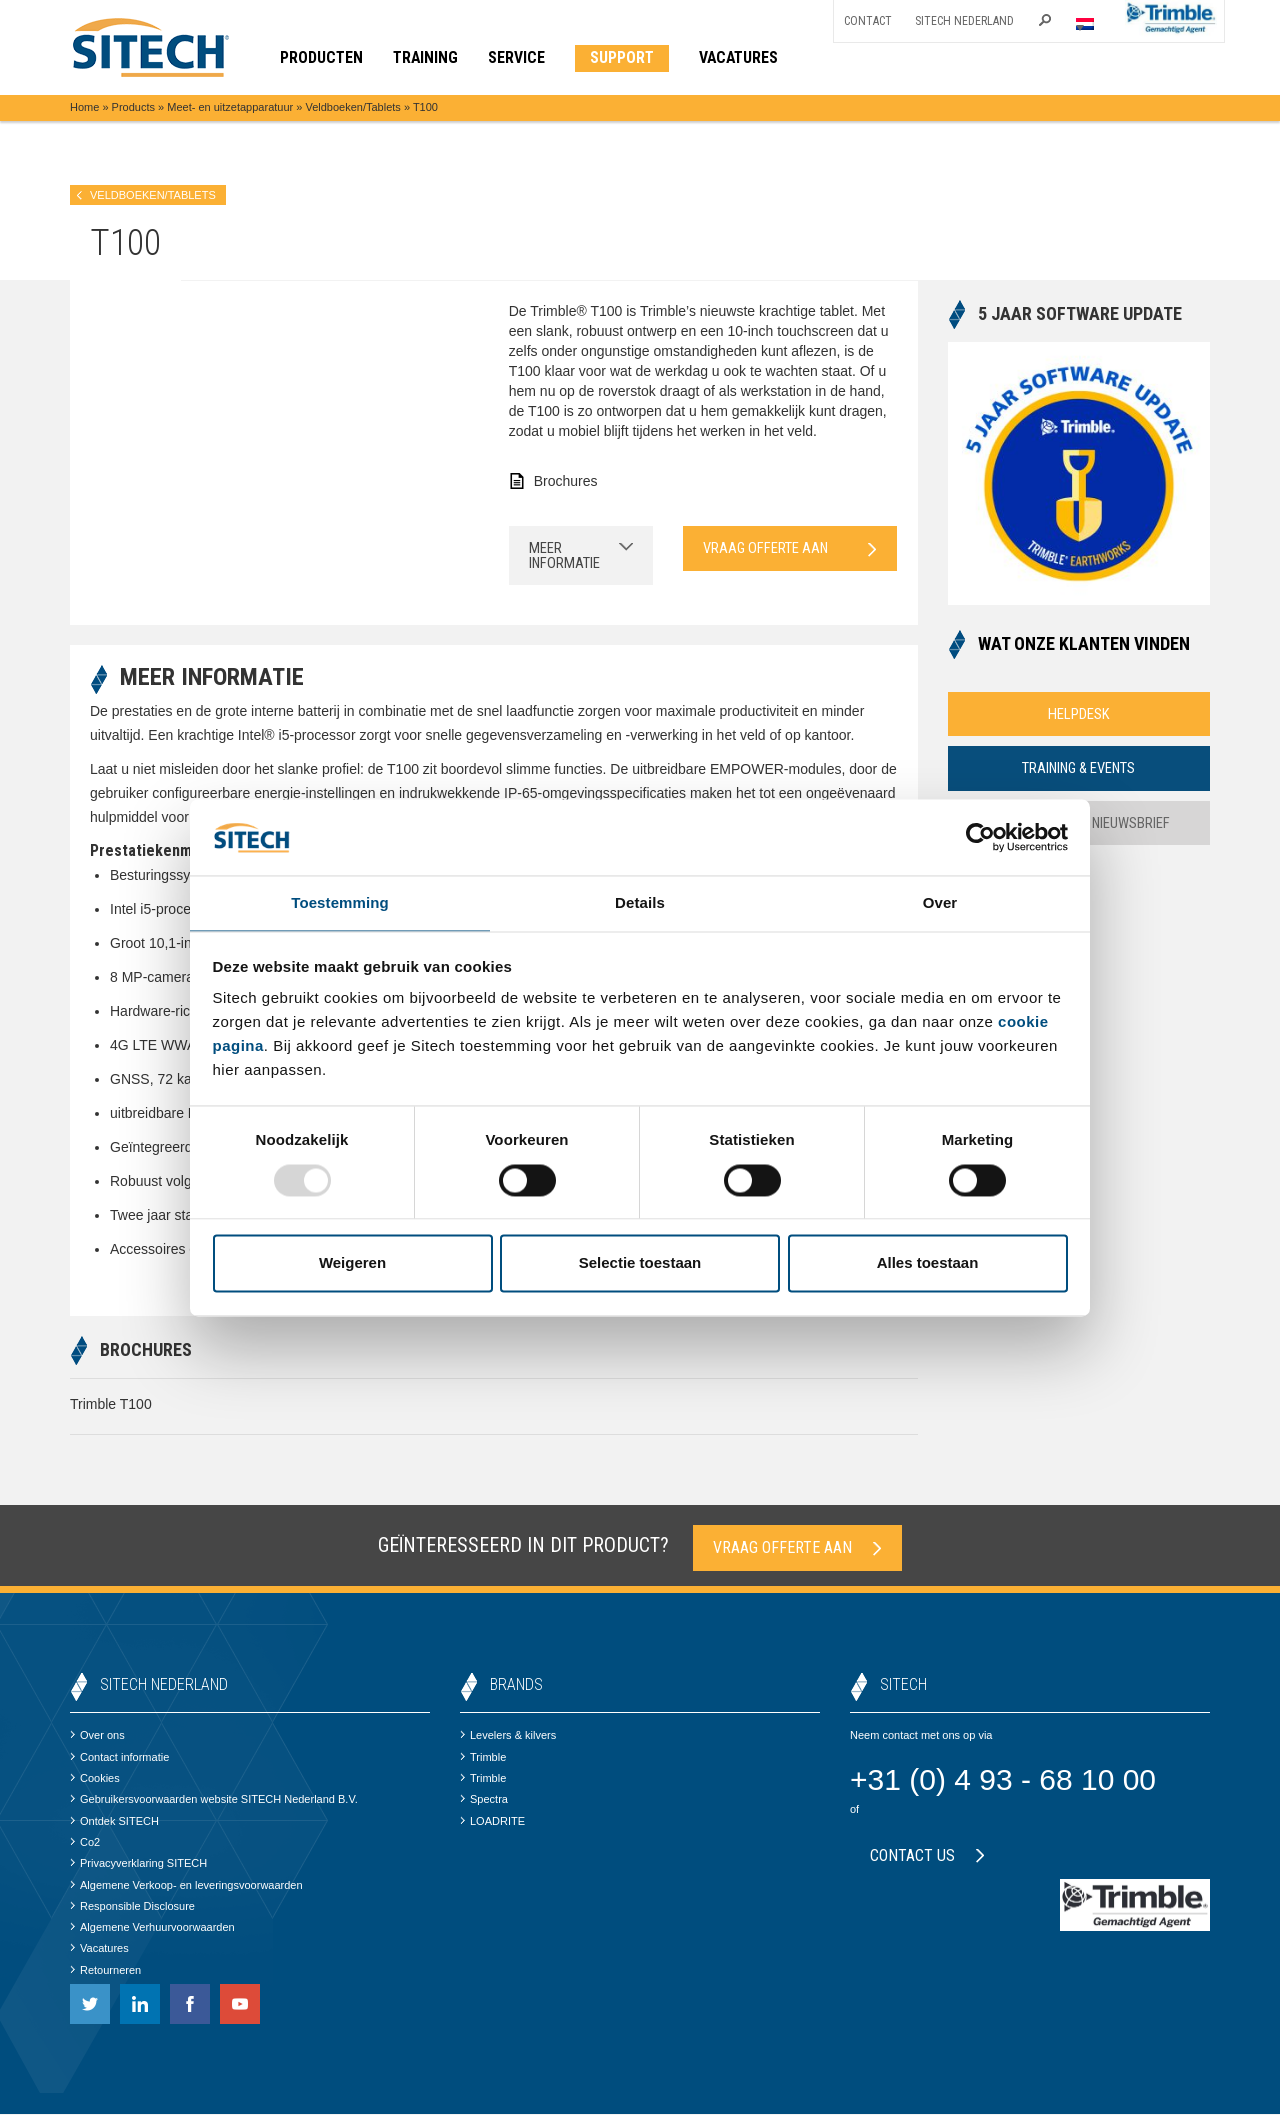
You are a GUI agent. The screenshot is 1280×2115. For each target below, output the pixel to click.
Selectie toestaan (640, 1264)
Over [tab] (940, 902)
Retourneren (105, 1971)
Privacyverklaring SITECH (138, 1864)
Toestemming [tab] (340, 902)
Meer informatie (581, 555)
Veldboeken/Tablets (352, 107)
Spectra (484, 1800)
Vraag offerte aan (790, 548)
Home (84, 107)
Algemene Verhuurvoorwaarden (152, 1928)
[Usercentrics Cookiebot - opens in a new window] (980, 836)
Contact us (927, 1856)
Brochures (566, 481)
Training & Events (1079, 769)
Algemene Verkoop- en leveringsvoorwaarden (186, 1885)
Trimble (483, 1758)
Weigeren (352, 1264)
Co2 (85, 1843)
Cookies (95, 1779)
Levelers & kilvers (508, 1736)
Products (133, 107)
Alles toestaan (928, 1264)
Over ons (97, 1736)
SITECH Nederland (964, 21)
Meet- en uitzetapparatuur (230, 107)
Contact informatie (119, 1758)
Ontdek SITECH (114, 1821)
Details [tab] (640, 902)
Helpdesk (1079, 714)
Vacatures (99, 1949)
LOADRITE (492, 1821)
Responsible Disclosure (132, 1907)
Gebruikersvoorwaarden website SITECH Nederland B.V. (214, 1800)
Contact (868, 21)
